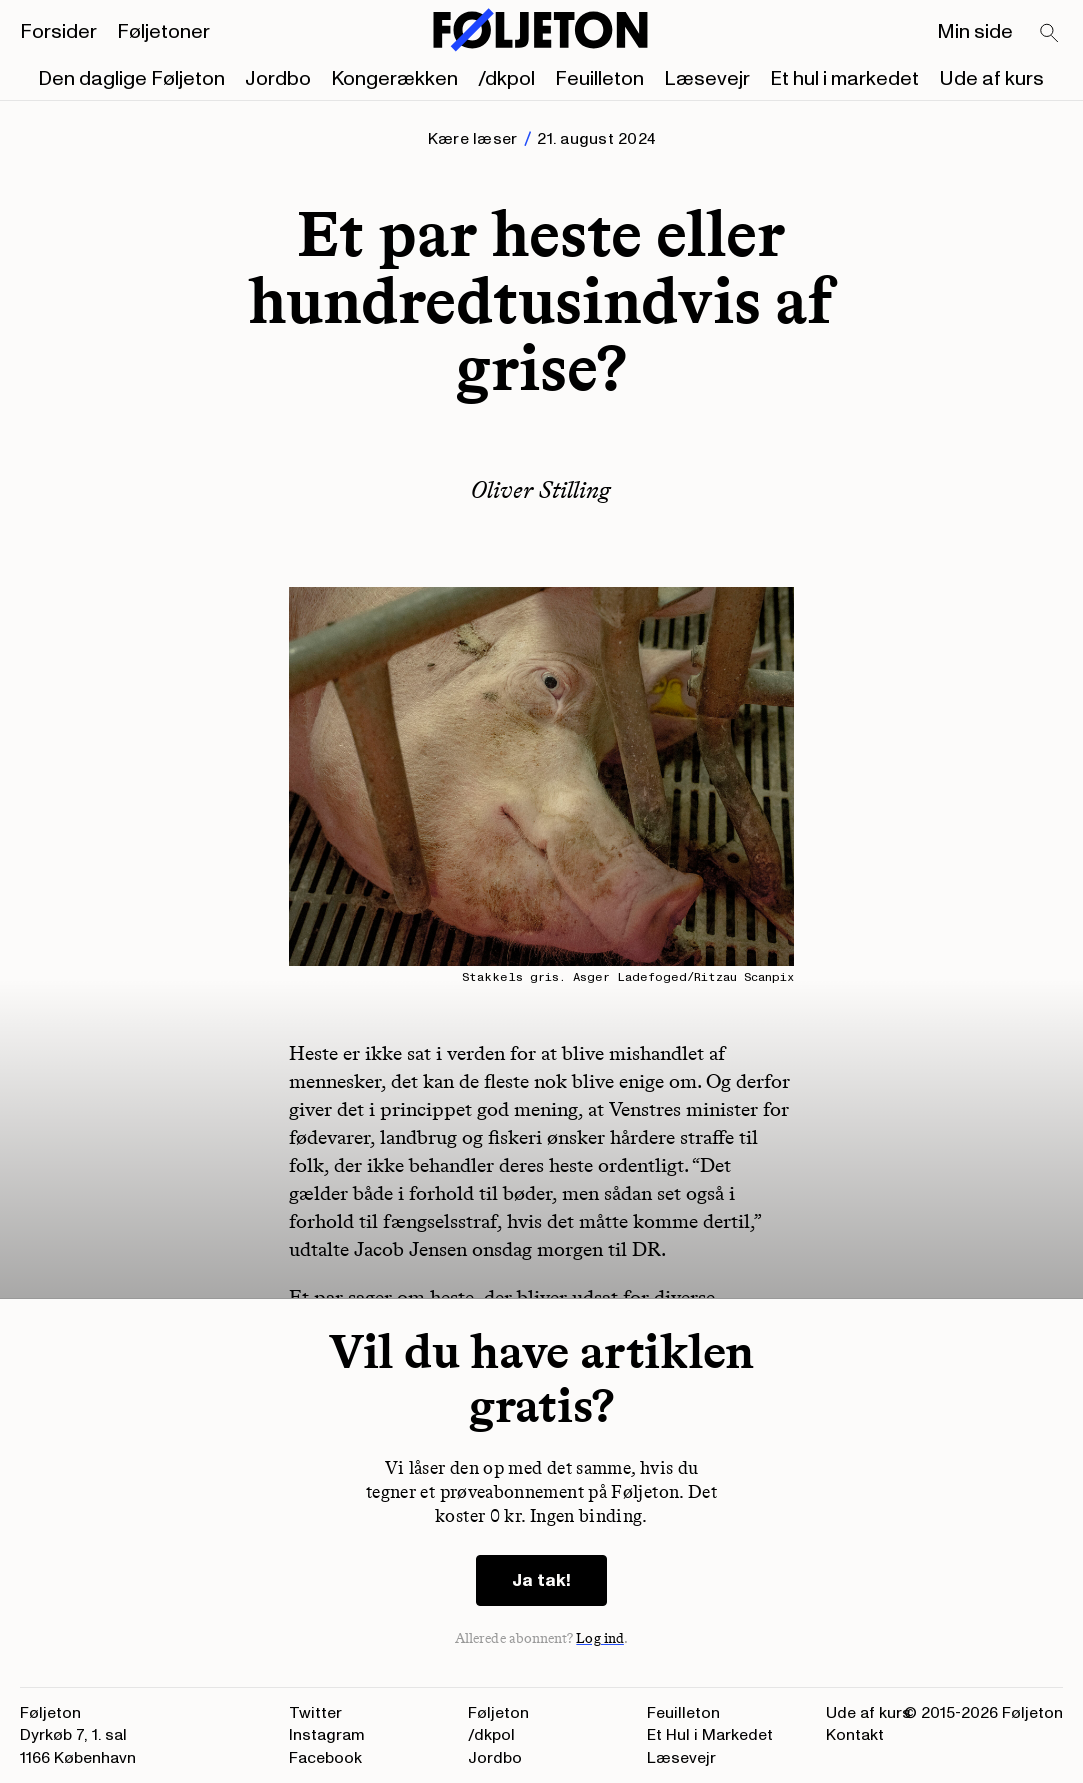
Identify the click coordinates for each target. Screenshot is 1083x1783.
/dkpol (506, 79)
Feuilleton (599, 79)
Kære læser (472, 139)
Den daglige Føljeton (131, 79)
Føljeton (498, 1713)
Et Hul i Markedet (710, 1735)
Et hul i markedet (844, 79)
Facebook (325, 1758)
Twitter (315, 1713)
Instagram (327, 1735)
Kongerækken (394, 79)
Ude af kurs (991, 79)
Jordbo (278, 79)
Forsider (58, 32)
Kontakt (855, 1735)
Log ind (600, 1638)
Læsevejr (707, 79)
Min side (975, 32)
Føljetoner (163, 32)
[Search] (1050, 34)
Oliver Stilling (541, 489)
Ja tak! (541, 1580)
